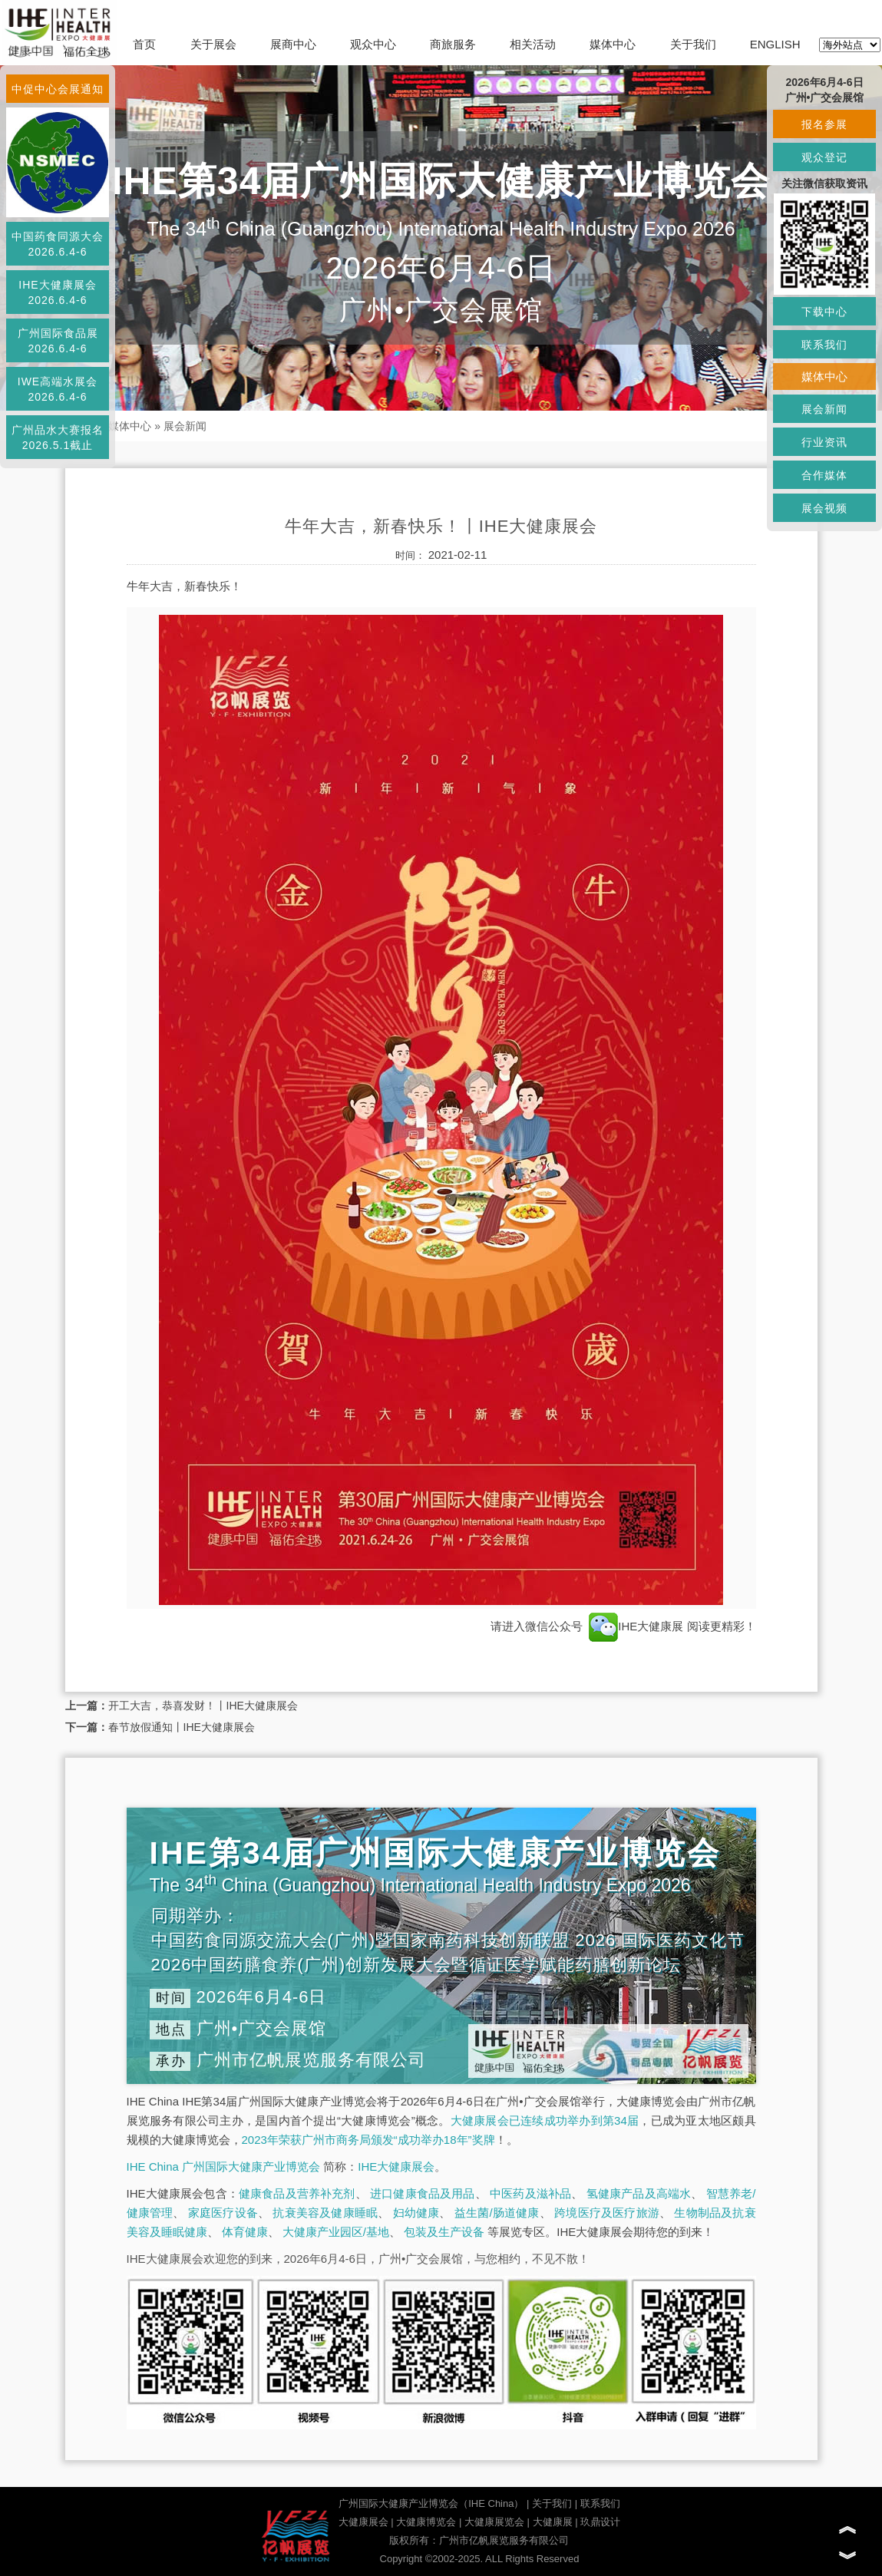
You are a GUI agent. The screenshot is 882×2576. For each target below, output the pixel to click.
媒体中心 (613, 44)
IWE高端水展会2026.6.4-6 (57, 389)
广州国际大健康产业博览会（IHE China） (431, 2503)
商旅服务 (453, 44)
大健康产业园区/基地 (335, 2231)
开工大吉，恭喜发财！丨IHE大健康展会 (203, 1705)
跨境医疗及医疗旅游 (606, 2212)
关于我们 (693, 44)
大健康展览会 (494, 2522)
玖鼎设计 (600, 2522)
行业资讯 (824, 442)
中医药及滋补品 (530, 2193)
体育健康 (245, 2231)
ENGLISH (775, 44)
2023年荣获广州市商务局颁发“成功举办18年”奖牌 (368, 2139)
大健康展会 (363, 2522)
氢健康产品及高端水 (638, 2193)
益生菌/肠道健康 (497, 2212)
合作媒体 (824, 475)
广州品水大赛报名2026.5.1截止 (58, 437)
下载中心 (824, 311)
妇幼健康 (416, 2212)
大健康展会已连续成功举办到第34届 (545, 2120)
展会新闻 (185, 426)
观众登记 (824, 157)
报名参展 (824, 124)
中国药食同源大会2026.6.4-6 (58, 244)
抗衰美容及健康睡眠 (325, 2212)
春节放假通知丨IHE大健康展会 (181, 1727)
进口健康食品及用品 (422, 2193)
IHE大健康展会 (396, 2166)
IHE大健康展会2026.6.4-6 (57, 292)
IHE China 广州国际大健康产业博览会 (224, 2166)
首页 (144, 44)
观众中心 (373, 44)
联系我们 (600, 2503)
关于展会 (213, 44)
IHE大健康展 (636, 1626)
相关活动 (533, 44)
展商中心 (293, 44)
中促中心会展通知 (58, 89)
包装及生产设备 (444, 2231)
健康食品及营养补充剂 (297, 2193)
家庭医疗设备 (223, 2212)
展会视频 (824, 508)
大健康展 (553, 2522)
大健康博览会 (426, 2522)
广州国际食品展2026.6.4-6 (58, 341)
